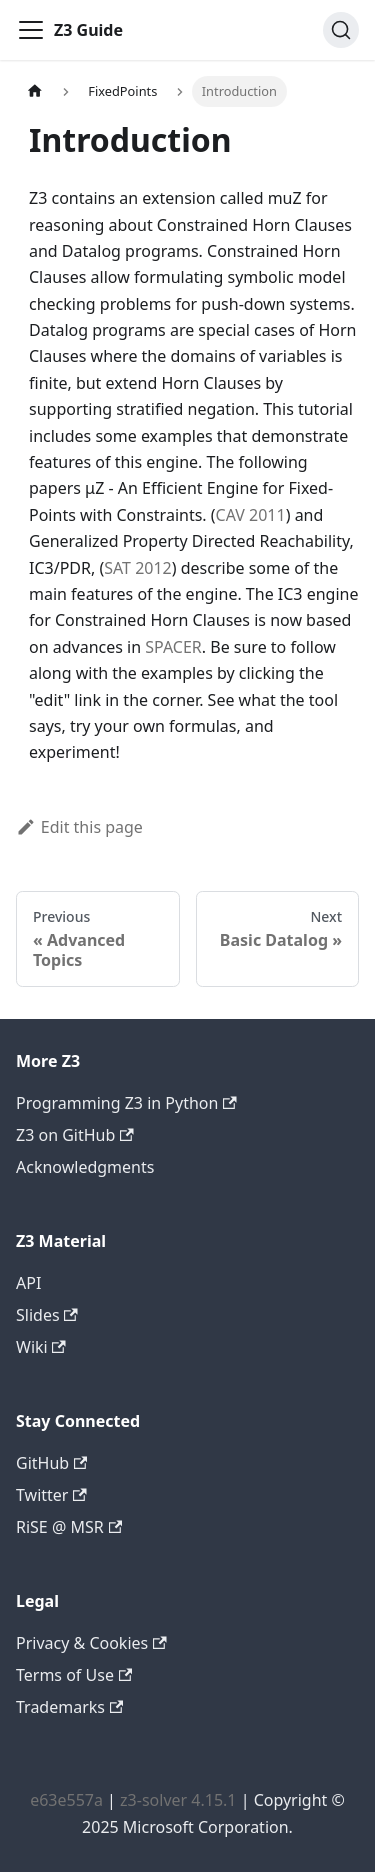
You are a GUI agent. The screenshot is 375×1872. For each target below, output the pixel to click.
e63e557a (66, 1800)
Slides (47, 1315)
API (28, 1283)
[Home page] (35, 91)
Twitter (51, 1495)
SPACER (173, 647)
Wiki (41, 1347)
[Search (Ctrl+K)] (341, 30)
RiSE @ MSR (69, 1527)
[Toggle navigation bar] (31, 30)
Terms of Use (74, 1675)
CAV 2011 (251, 515)
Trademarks (69, 1707)
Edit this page (79, 827)
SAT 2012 (138, 568)
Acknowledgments (85, 1167)
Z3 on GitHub (75, 1135)
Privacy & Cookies (91, 1643)
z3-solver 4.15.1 (178, 1800)
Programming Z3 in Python (126, 1103)
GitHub (51, 1463)
